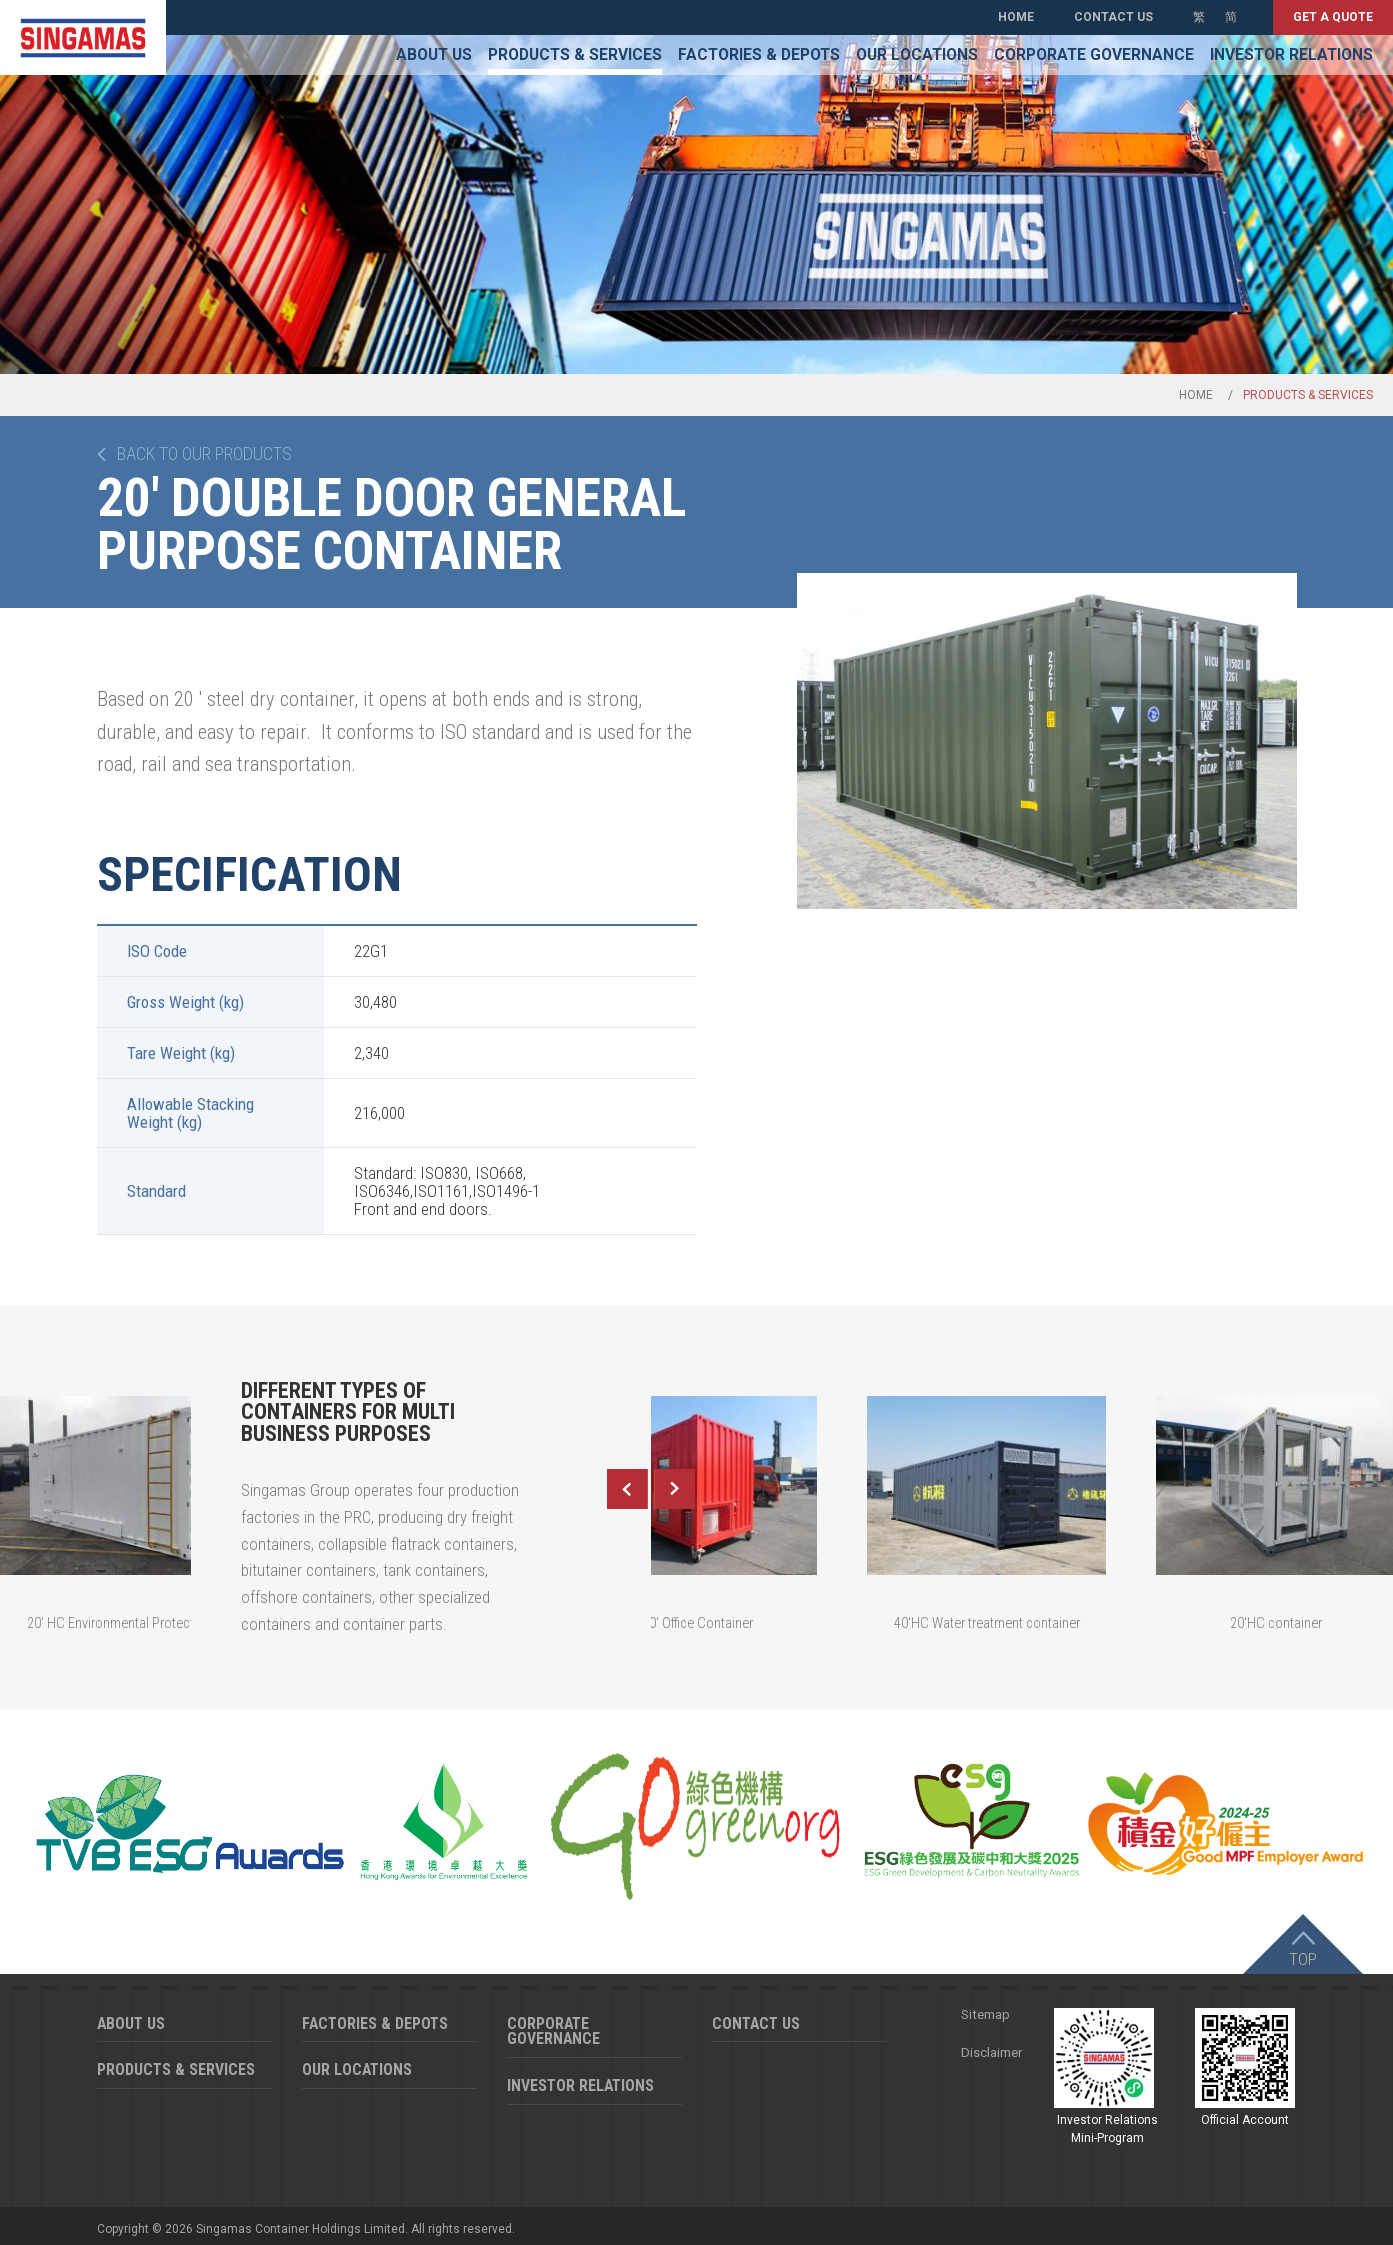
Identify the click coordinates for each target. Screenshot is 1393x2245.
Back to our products (204, 454)
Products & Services (575, 55)
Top (1303, 1959)
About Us (434, 55)
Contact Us (1113, 17)
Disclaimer (991, 2052)
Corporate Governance (1094, 55)
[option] (1047, 741)
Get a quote (1333, 17)
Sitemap (985, 2014)
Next (675, 1489)
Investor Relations (1291, 55)
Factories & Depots (759, 55)
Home (1016, 17)
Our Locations (917, 55)
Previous (627, 1489)
